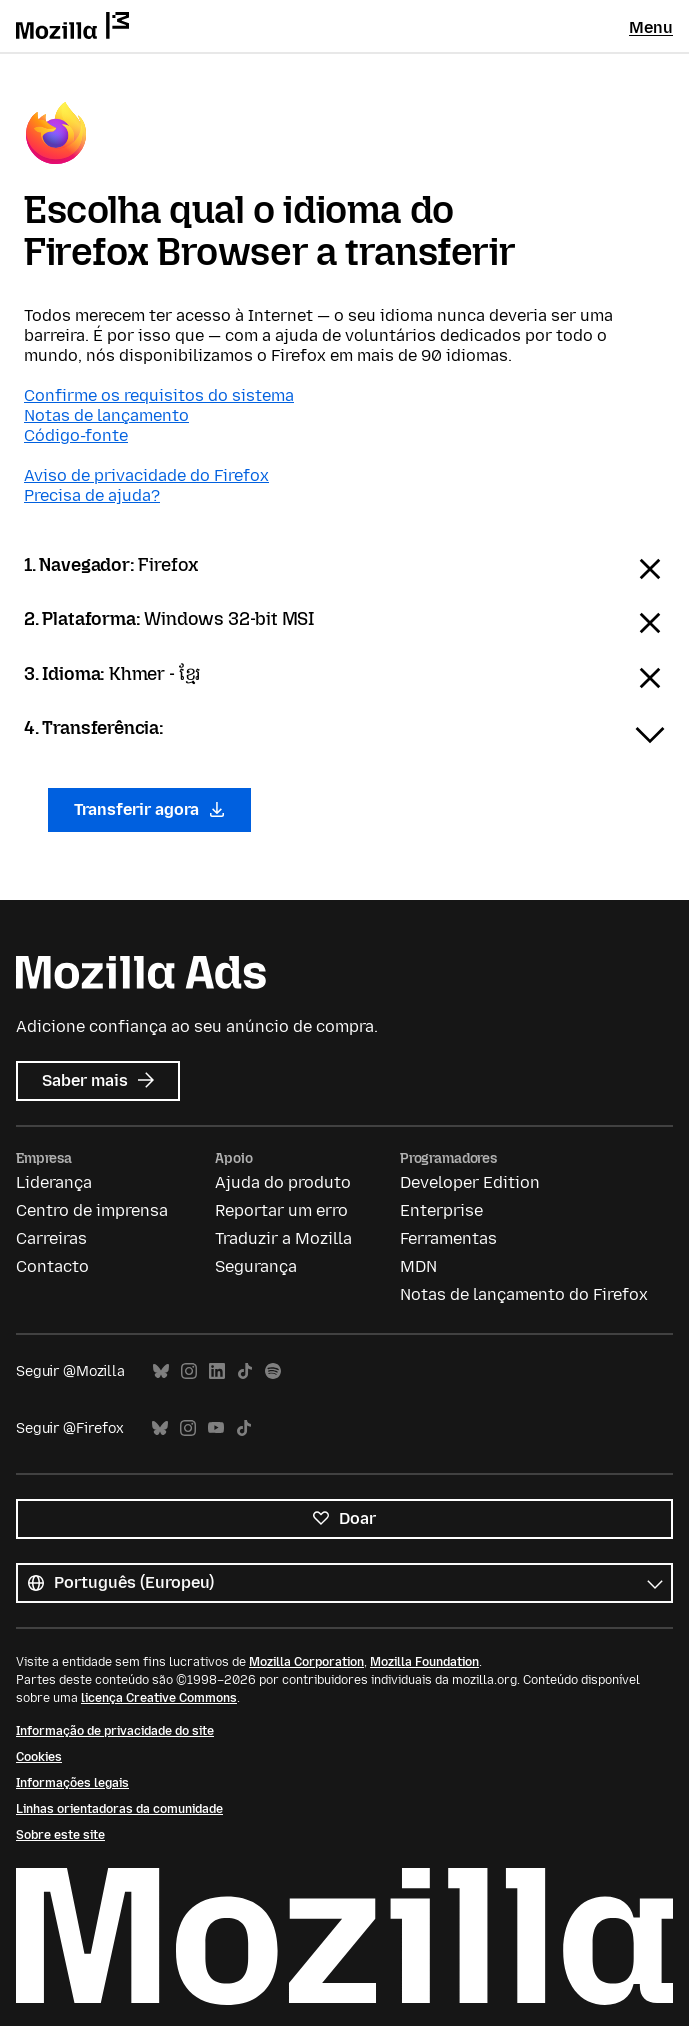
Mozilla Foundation (424, 1662)
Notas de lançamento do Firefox (524, 1294)
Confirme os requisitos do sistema (159, 395)
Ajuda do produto (283, 1182)
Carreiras (51, 1238)
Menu (651, 27)
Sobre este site (60, 1835)
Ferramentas (448, 1238)
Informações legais (72, 1783)
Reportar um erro (281, 1210)
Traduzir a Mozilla (283, 1238)
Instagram (189, 1371)
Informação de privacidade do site (115, 1731)
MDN (418, 1266)
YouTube (216, 1428)
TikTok (245, 1371)
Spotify (273, 1371)
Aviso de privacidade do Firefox (146, 475)
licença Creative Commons (159, 1698)
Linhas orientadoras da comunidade (119, 1809)
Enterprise (441, 1210)
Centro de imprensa (92, 1210)
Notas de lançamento (106, 415)
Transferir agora (149, 809)
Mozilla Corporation (306, 1662)
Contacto (52, 1266)
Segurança (256, 1266)
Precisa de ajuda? (92, 495)
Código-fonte (76, 435)
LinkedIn (217, 1371)
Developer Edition (470, 1182)
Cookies (39, 1757)
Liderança (54, 1182)
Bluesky (161, 1371)
